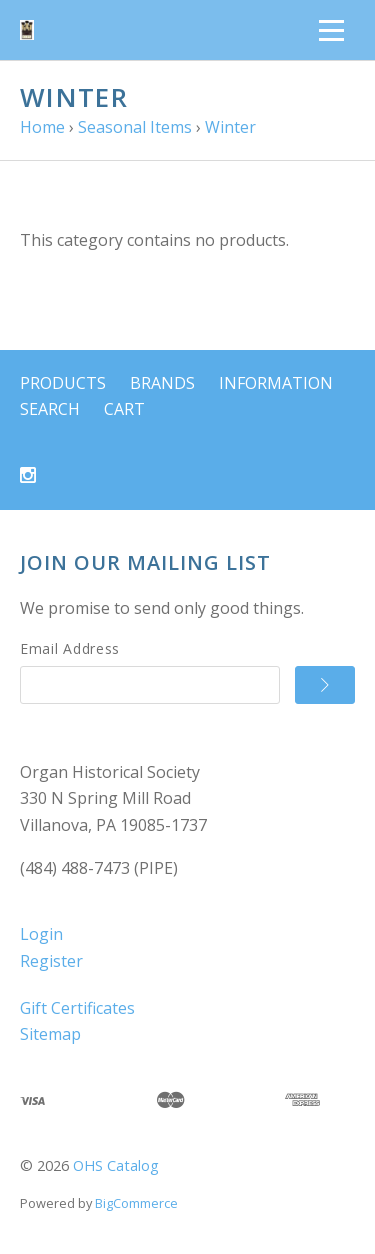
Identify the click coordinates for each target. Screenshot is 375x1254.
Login (41, 934)
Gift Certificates (77, 1008)
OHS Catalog (116, 1165)
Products (63, 383)
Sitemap (50, 1034)
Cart (124, 409)
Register (51, 961)
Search (50, 409)
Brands (162, 383)
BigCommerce (136, 1203)
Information (276, 383)
